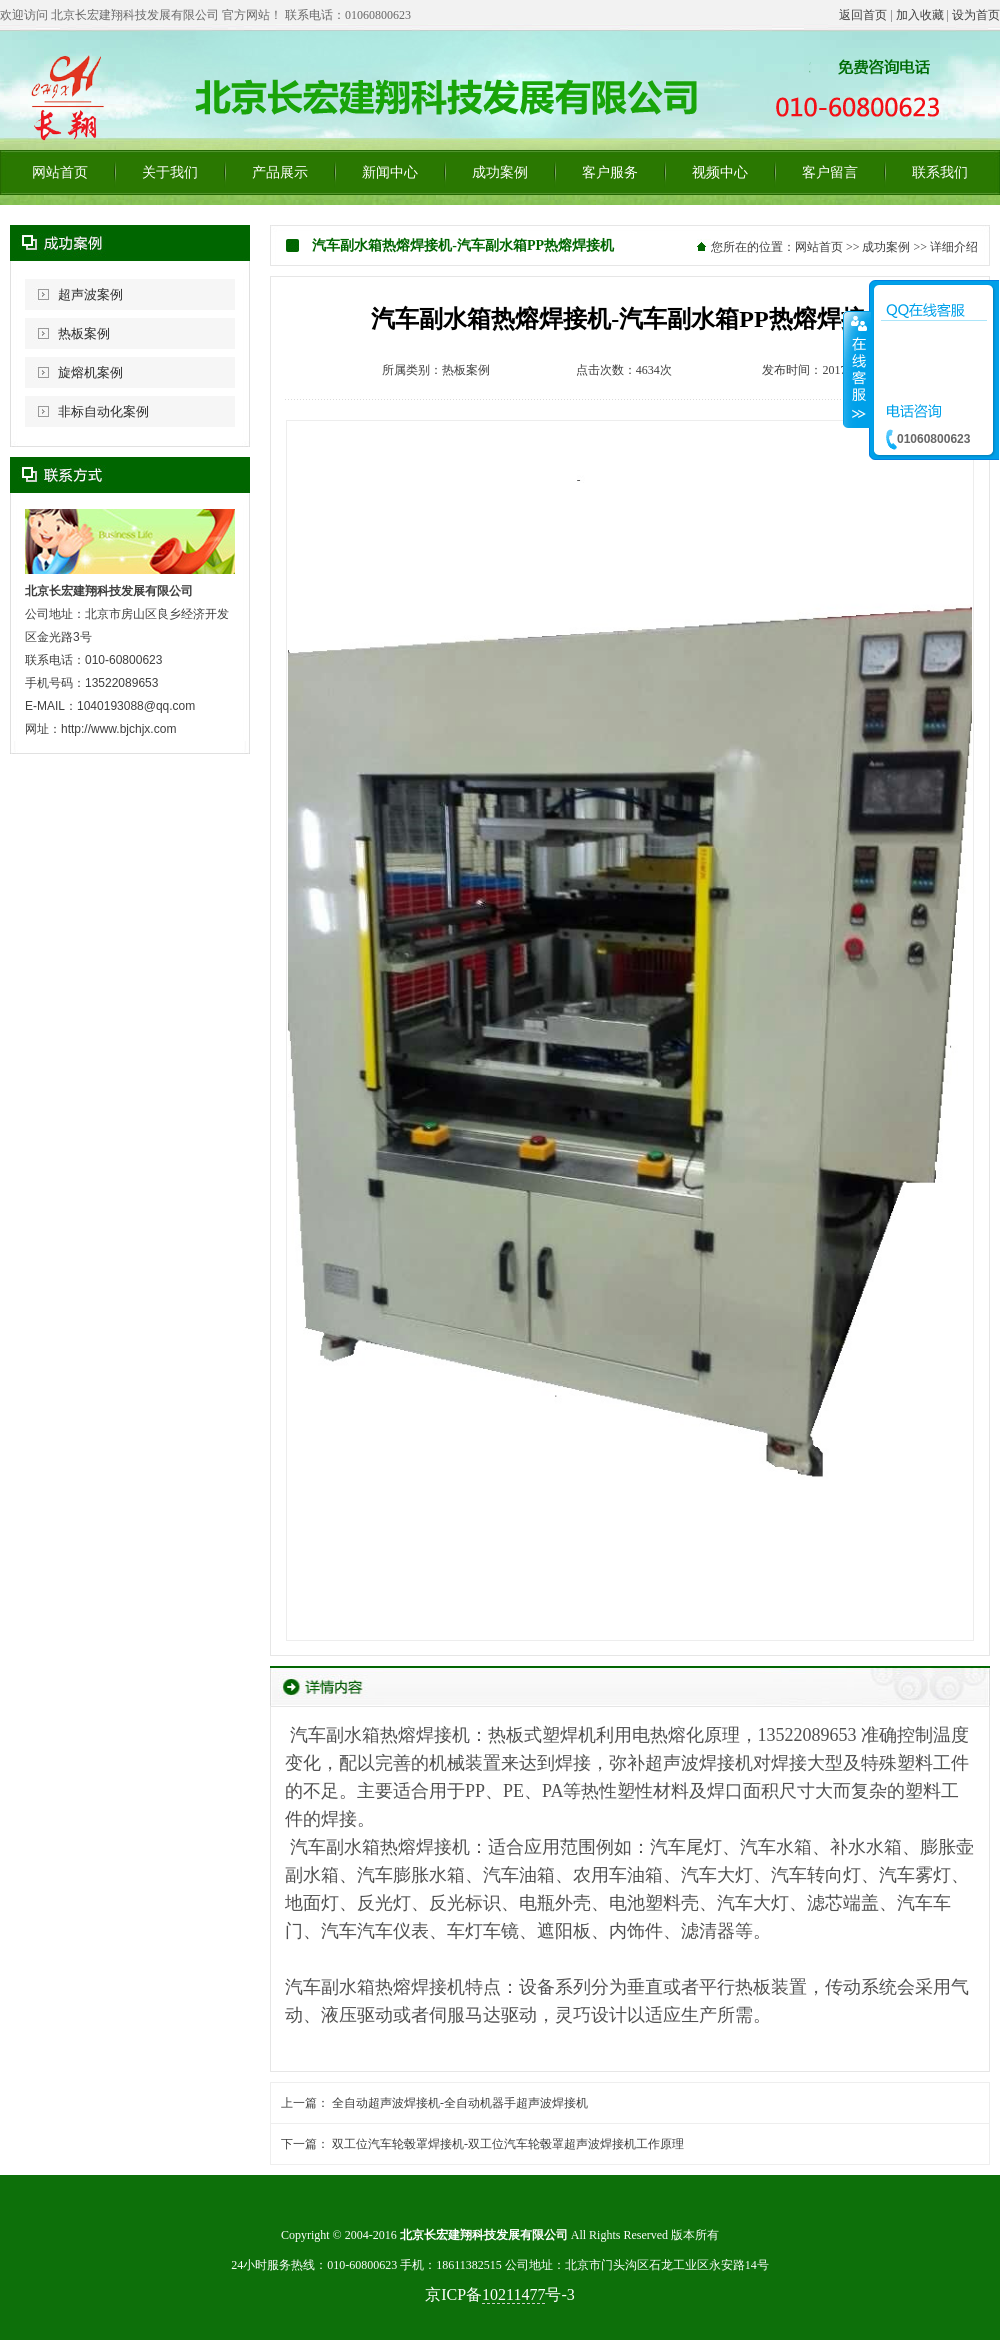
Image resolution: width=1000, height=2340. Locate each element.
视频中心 (720, 172)
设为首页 (976, 15)
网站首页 (60, 172)
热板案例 (84, 333)
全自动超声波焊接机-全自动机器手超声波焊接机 (460, 2103)
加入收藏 (920, 15)
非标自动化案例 (103, 411)
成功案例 (500, 172)
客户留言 (830, 172)
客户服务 (610, 172)
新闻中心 (390, 172)
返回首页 (863, 15)
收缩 (857, 369)
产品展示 (280, 172)
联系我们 (940, 172)
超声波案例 (90, 294)
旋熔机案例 (90, 372)
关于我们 (170, 172)
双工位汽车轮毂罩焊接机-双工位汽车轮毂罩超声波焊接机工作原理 (508, 2144)
